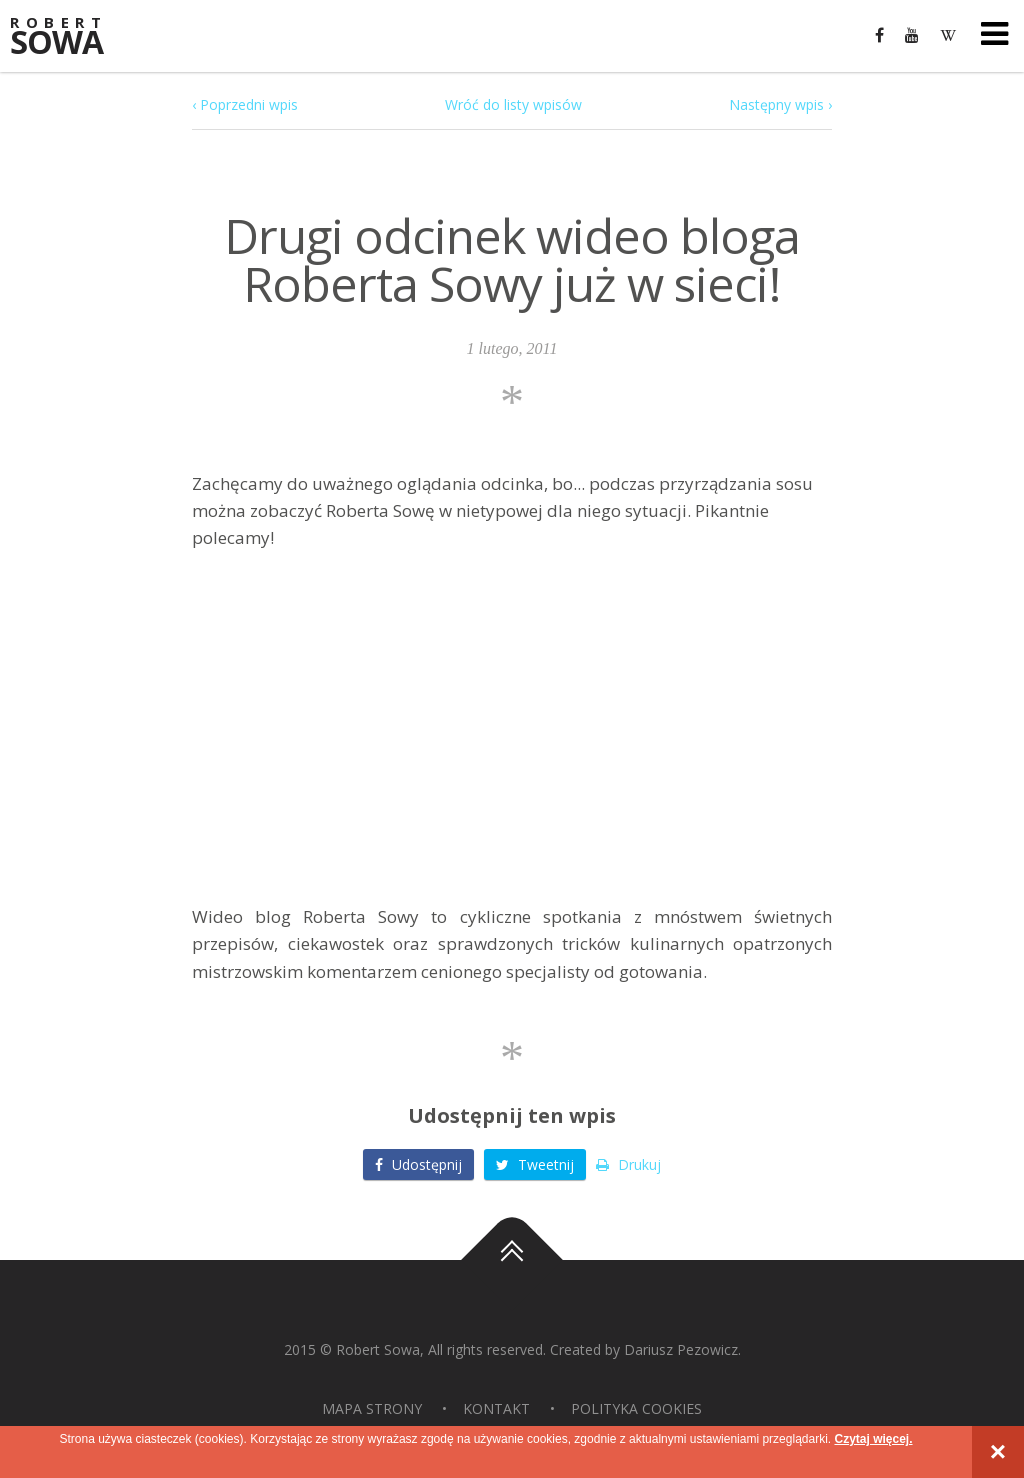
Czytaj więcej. (873, 1439)
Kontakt (496, 1408)
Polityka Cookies (636, 1408)
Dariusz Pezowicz (681, 1349)
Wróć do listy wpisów (513, 104)
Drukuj (628, 1164)
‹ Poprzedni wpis (245, 104)
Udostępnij (418, 1164)
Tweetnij (535, 1164)
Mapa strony (372, 1408)
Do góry (512, 1260)
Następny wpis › (780, 104)
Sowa (70, 37)
